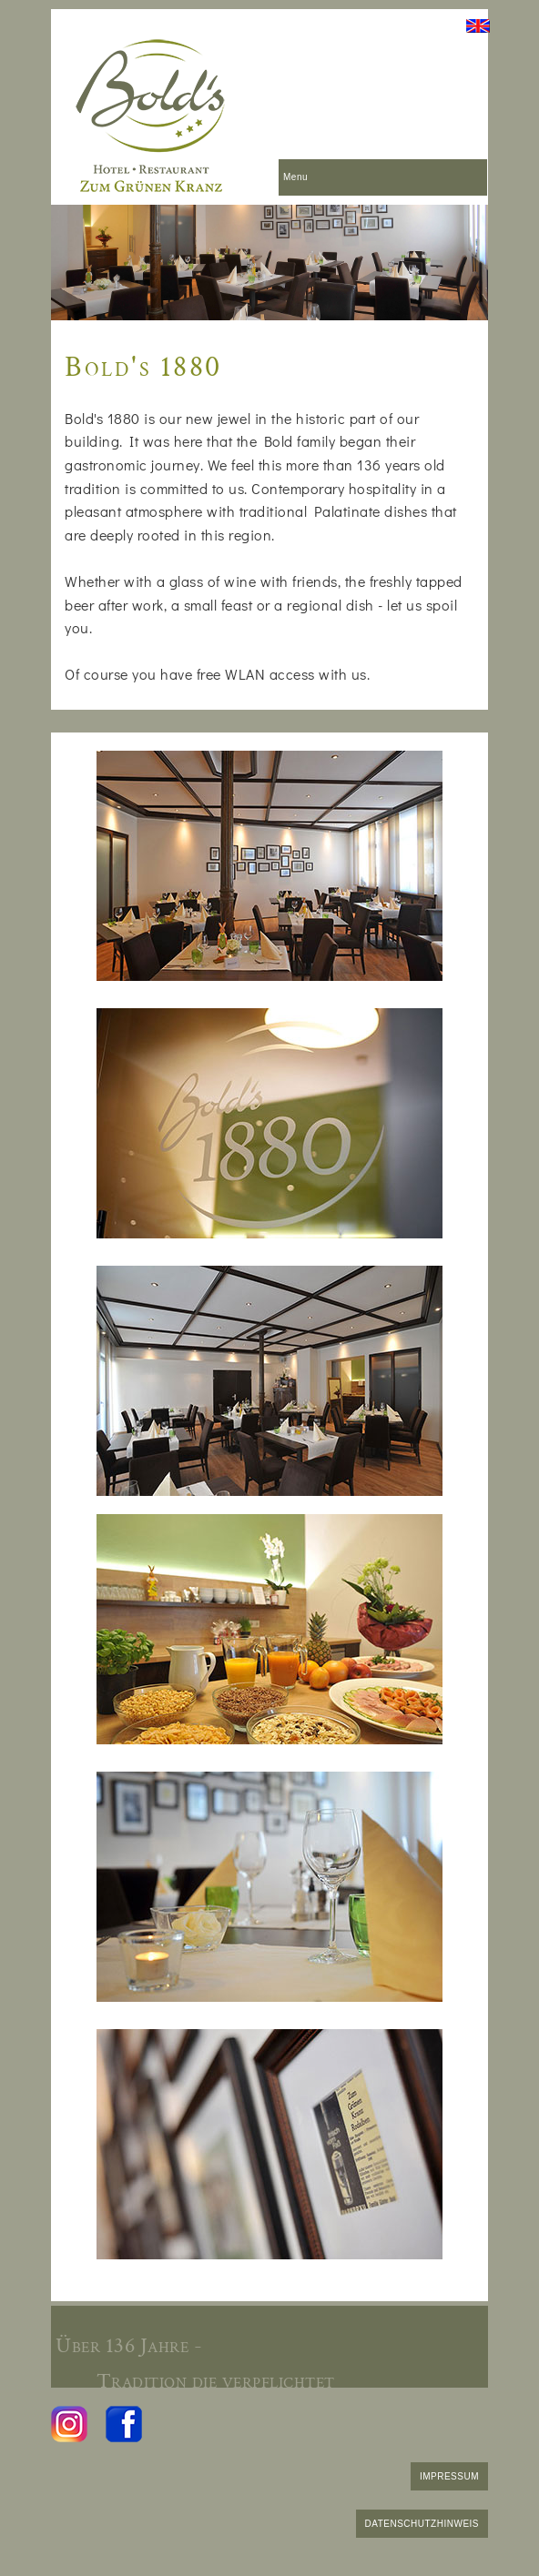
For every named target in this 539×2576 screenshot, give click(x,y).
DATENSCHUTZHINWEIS (422, 2524)
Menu (295, 177)
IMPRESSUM (449, 2476)
